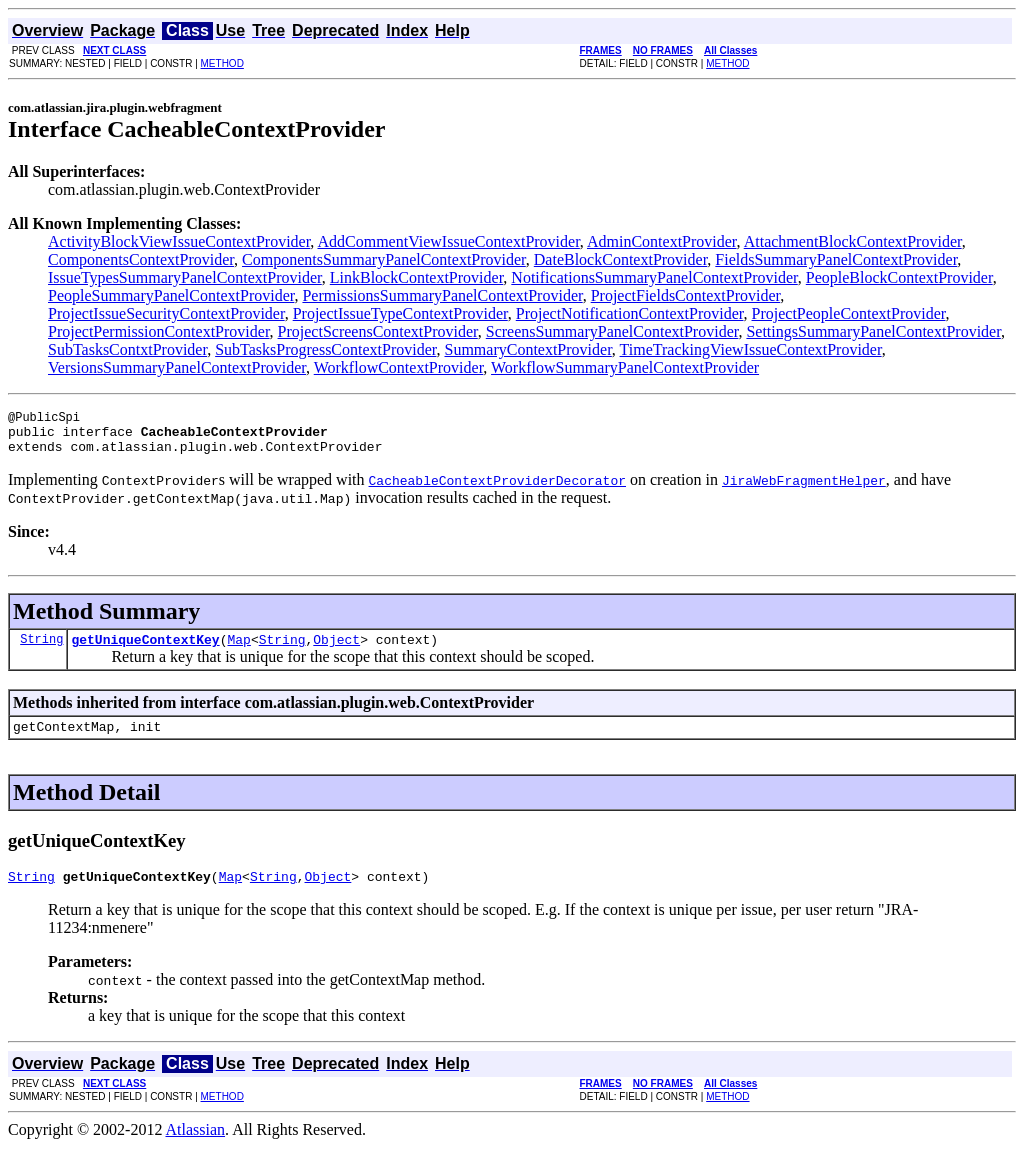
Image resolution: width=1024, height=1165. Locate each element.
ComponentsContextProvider (141, 259)
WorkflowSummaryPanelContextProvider (625, 367)
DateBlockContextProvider (621, 259)
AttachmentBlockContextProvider (853, 241)
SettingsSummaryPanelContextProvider (873, 331)
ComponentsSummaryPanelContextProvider (384, 259)
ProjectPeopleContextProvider (849, 313)
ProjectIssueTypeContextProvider (400, 313)
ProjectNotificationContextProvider (630, 313)
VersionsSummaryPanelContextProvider (177, 367)
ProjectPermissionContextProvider (159, 331)
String (41, 650)
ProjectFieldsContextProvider (686, 295)
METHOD (222, 63)
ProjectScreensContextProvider (378, 331)
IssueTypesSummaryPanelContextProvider (185, 277)
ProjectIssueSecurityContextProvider (166, 313)
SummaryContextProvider (527, 349)
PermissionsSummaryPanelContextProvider (442, 295)
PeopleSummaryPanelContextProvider (171, 295)
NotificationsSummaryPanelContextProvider (654, 277)
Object (336, 651)
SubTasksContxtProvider (127, 349)
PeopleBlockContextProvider (899, 277)
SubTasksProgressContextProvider (325, 349)
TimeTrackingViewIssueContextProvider (751, 349)
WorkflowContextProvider (399, 367)
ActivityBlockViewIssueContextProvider (179, 241)
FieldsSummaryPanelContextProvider (836, 259)
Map (238, 651)
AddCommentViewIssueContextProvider (448, 241)
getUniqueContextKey (145, 651)
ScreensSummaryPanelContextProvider (612, 331)
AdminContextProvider (662, 241)
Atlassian (196, 1147)
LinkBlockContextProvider (417, 277)
